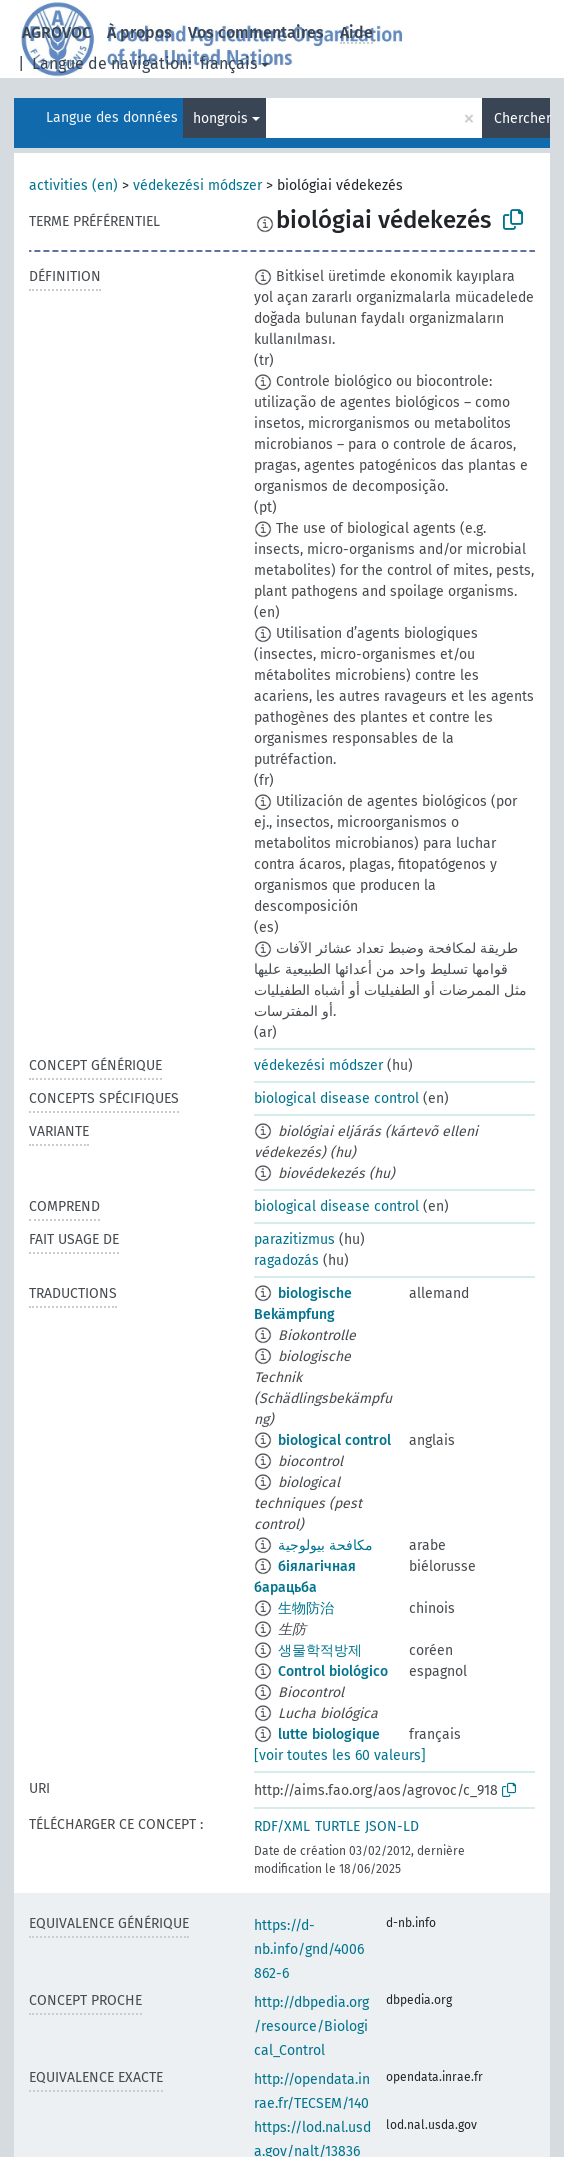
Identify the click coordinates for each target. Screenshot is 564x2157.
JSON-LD (392, 1826)
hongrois (220, 118)
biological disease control (336, 1098)
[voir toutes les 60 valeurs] (340, 1755)
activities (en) (73, 185)
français (228, 63)
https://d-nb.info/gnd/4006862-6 (309, 1949)
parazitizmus (294, 1239)
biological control (334, 1440)
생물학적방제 (320, 1650)
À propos (139, 32)
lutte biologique (329, 1734)
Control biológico (333, 1671)
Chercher (522, 118)
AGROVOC (56, 32)
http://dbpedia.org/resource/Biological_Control (311, 2026)
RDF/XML (282, 1826)
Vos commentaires (256, 32)
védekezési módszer (197, 185)
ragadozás (286, 1260)
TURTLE (337, 1826)
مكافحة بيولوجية (325, 1545)
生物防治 (306, 1608)
